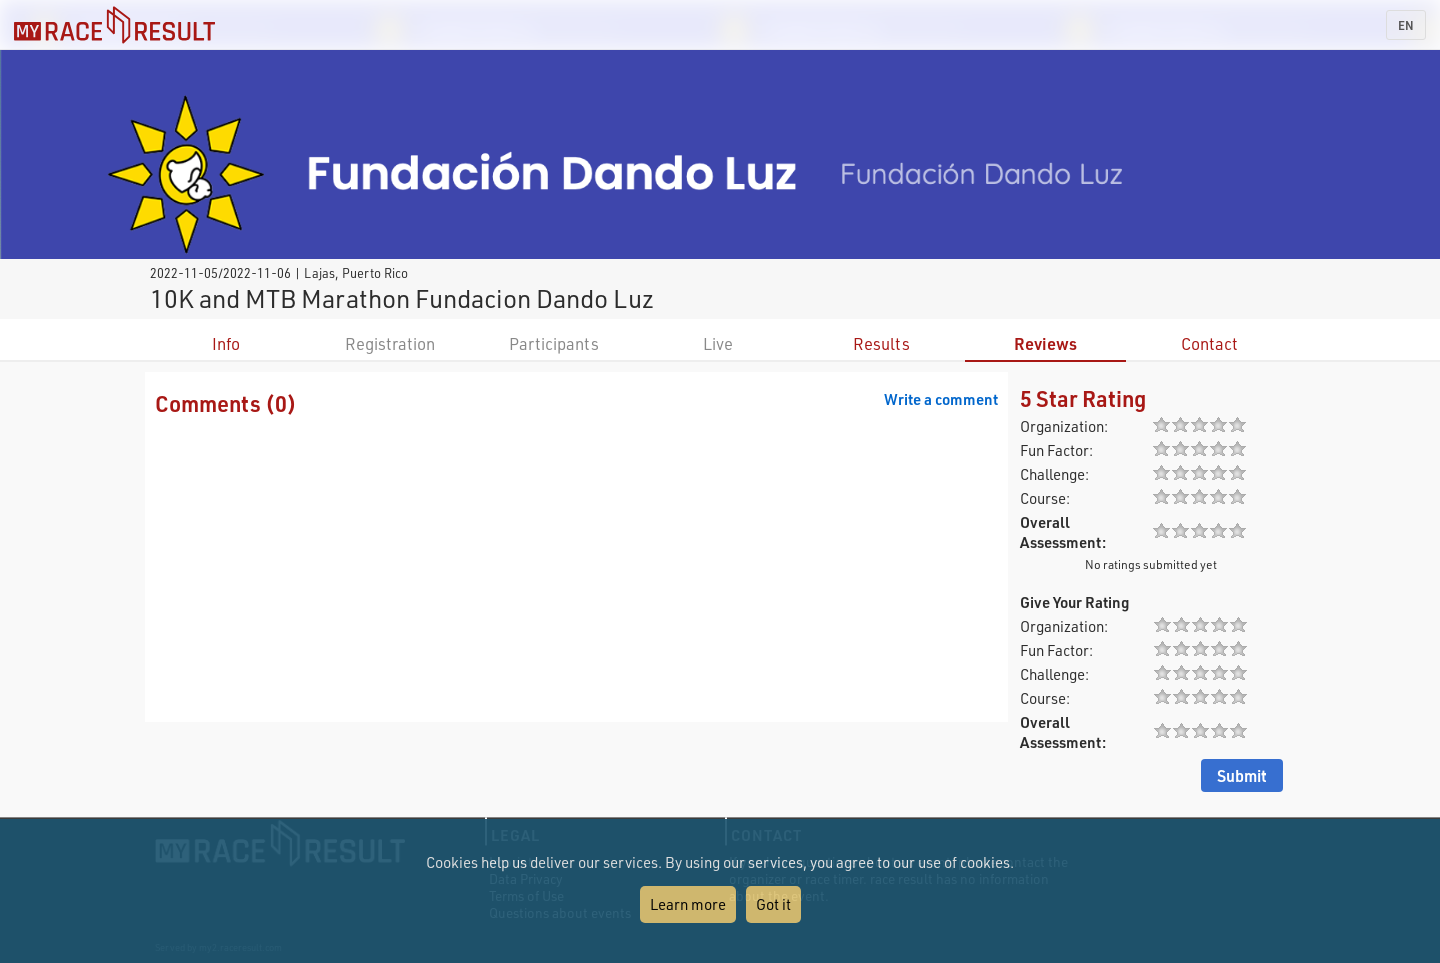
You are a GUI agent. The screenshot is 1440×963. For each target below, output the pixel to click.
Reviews (1045, 343)
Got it (773, 904)
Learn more (688, 904)
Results (881, 343)
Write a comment (941, 399)
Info (226, 343)
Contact (1209, 343)
